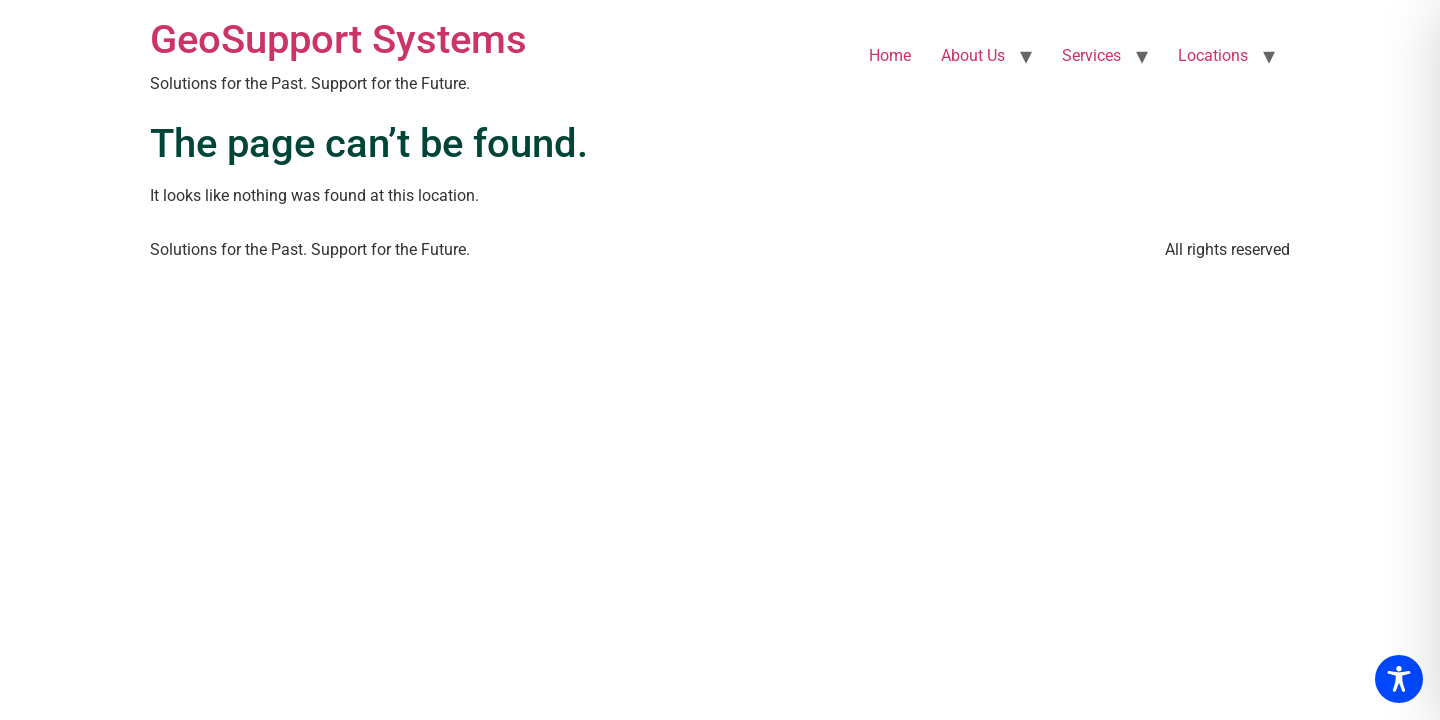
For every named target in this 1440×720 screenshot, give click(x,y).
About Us (973, 55)
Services (1091, 55)
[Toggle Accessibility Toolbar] (1399, 679)
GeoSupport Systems (338, 39)
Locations (1213, 55)
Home (890, 55)
